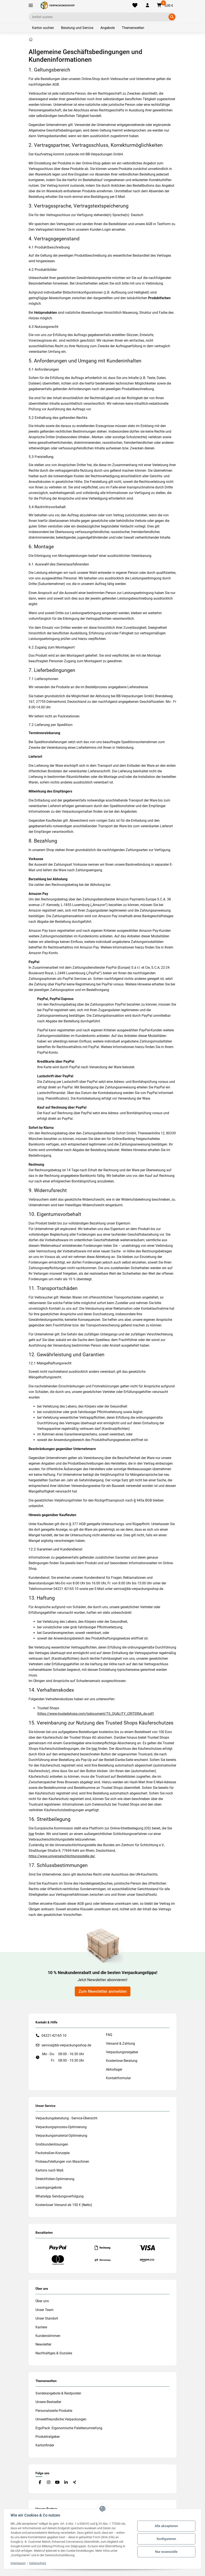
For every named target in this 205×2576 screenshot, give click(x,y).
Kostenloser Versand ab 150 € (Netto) (63, 2205)
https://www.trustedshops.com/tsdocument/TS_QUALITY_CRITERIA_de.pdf (95, 1714)
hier (95, 1749)
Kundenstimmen (47, 2336)
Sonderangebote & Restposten (58, 2393)
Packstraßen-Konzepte (52, 2153)
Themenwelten (133, 28)
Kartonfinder (44, 2445)
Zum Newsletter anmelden (102, 1991)
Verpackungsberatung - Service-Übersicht (66, 2118)
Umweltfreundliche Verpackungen (60, 2419)
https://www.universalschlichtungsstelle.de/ (62, 1856)
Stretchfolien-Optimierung (54, 2179)
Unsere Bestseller (48, 2402)
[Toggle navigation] (31, 5)
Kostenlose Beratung (121, 2061)
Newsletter (43, 2344)
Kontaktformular (118, 2078)
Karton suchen (43, 28)
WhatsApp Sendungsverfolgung (59, 2196)
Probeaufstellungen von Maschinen (62, 2161)
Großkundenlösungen (51, 2144)
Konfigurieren (166, 2539)
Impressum (18, 2563)
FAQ (109, 2035)
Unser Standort (46, 2318)
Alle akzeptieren (166, 2526)
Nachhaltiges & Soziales (53, 2353)
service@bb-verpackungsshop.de (66, 2045)
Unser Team (44, 2310)
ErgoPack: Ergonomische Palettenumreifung (68, 2428)
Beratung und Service (77, 28)
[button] (147, 5)
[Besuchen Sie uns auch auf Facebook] (39, 2483)
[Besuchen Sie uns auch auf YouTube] (57, 2483)
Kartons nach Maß (49, 2170)
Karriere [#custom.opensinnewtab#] (41, 2327)
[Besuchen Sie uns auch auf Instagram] (48, 2483)
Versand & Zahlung (120, 2043)
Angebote (107, 28)
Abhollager (114, 2069)
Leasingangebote (48, 2187)
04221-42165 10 (53, 2036)
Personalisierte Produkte (53, 2411)
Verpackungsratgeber (122, 2052)
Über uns (42, 2301)
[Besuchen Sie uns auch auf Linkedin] (65, 2483)
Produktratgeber (47, 2437)
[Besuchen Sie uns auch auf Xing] (74, 2483)
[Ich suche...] (99, 17)
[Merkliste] (134, 5)
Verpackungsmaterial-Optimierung (61, 2136)
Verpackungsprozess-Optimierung (61, 2127)
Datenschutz (37, 2563)
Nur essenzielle (166, 2552)
